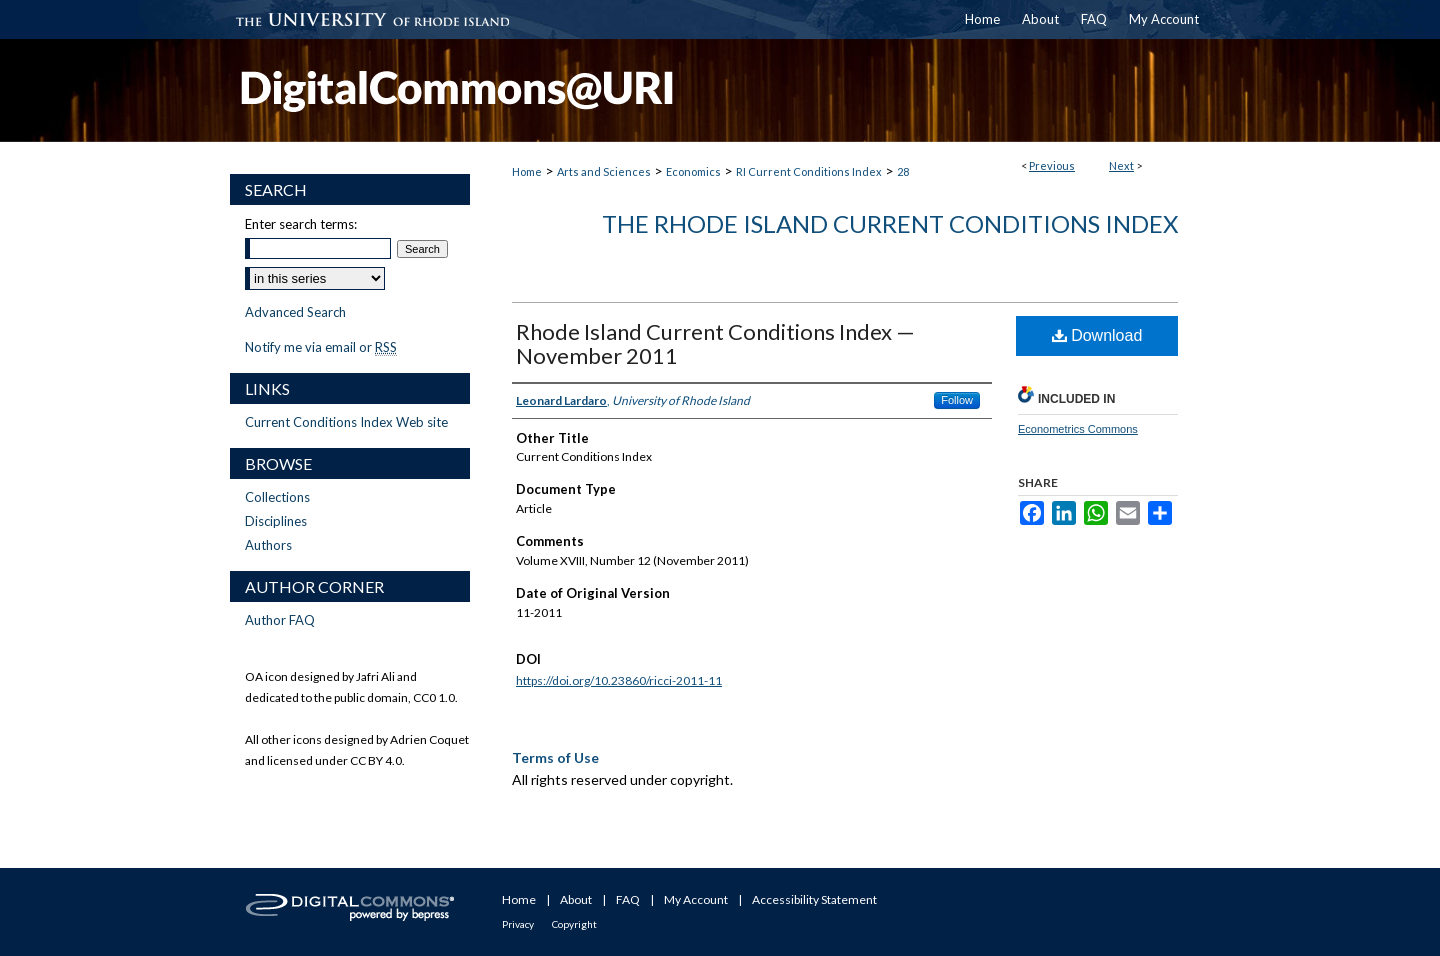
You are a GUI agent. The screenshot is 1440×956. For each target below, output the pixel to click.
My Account (696, 899)
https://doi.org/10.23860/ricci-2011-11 (619, 680)
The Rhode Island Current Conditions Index (890, 223)
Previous (1052, 165)
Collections (277, 497)
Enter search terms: (301, 224)
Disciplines (276, 521)
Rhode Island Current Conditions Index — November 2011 (715, 343)
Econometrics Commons (1078, 429)
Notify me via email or (321, 347)
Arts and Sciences (604, 171)
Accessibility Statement (814, 899)
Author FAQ (280, 620)
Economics (693, 171)
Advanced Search (295, 312)
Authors (268, 545)
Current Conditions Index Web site (346, 422)
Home (527, 171)
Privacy (518, 924)
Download (1097, 335)
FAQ (628, 899)
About (576, 899)
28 (903, 171)
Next (1121, 165)
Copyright (574, 924)
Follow (957, 400)
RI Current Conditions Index (809, 171)
